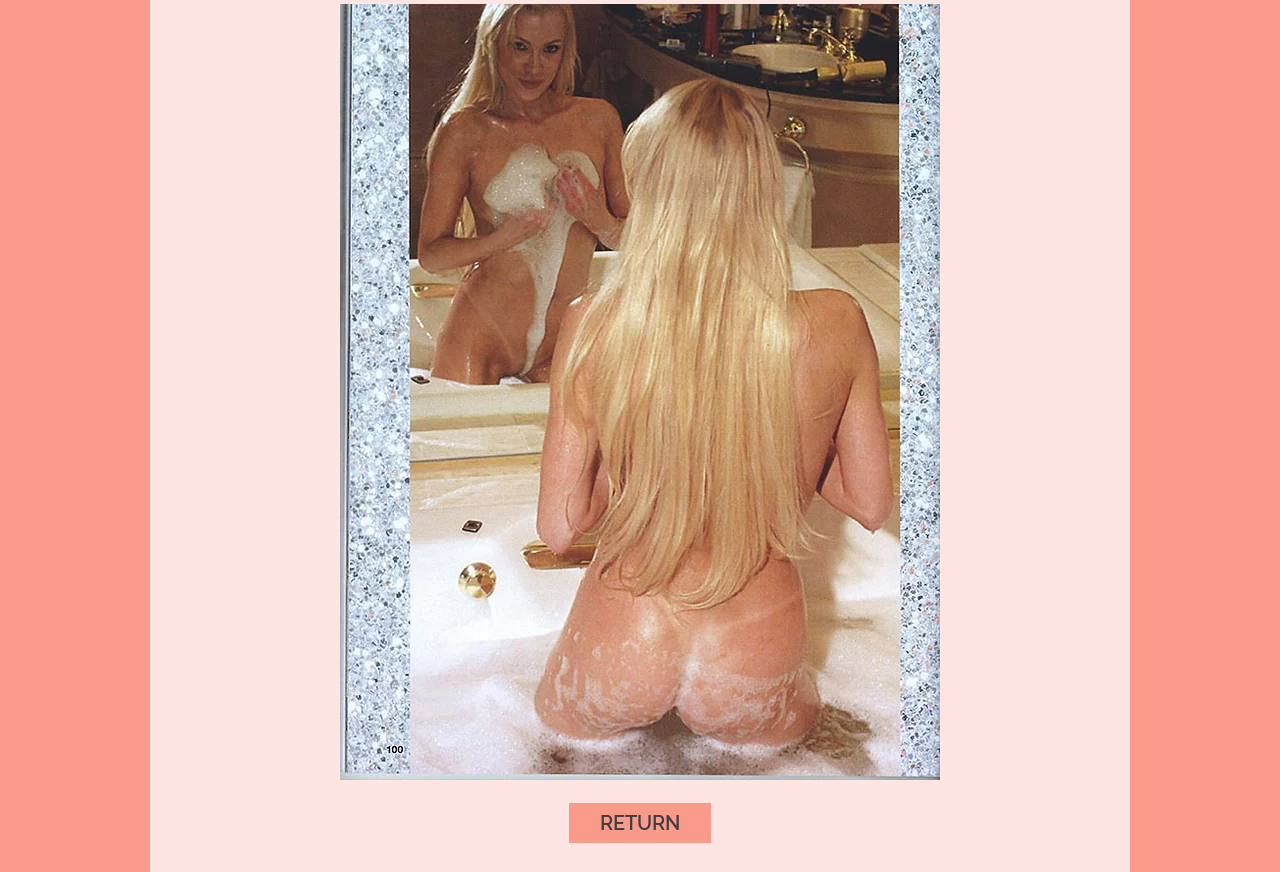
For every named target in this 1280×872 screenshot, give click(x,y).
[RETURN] (640, 823)
